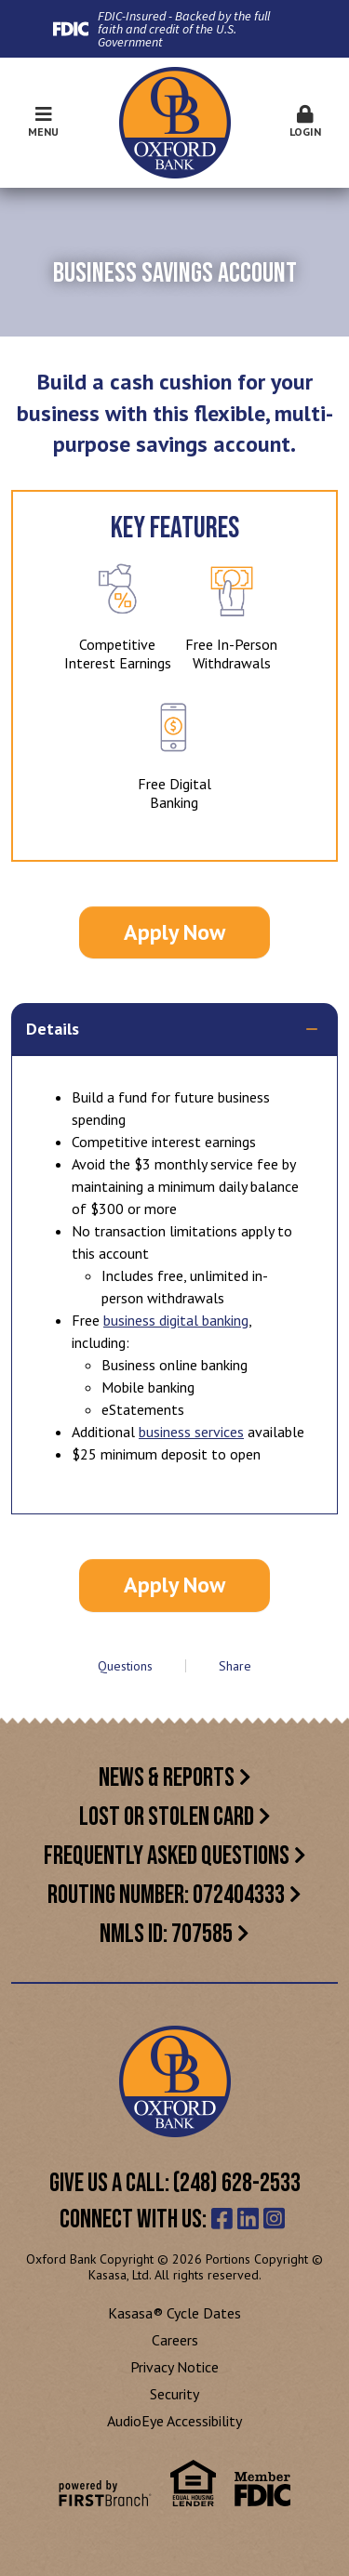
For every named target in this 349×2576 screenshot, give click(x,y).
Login (305, 122)
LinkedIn (248, 2218)
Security (174, 2393)
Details (52, 1028)
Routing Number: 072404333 (166, 1895)
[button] (305, 122)
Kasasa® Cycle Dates (174, 2313)
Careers (175, 2340)
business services (191, 1431)
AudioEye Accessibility (174, 2420)
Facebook (222, 2218)
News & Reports (167, 1778)
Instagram (274, 2218)
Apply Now (174, 932)
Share (235, 1665)
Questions (125, 1665)
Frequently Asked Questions (166, 1856)
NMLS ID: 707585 (166, 1934)
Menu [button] (43, 122)
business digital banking (175, 1320)
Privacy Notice (174, 2367)
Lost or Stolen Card (166, 1817)
